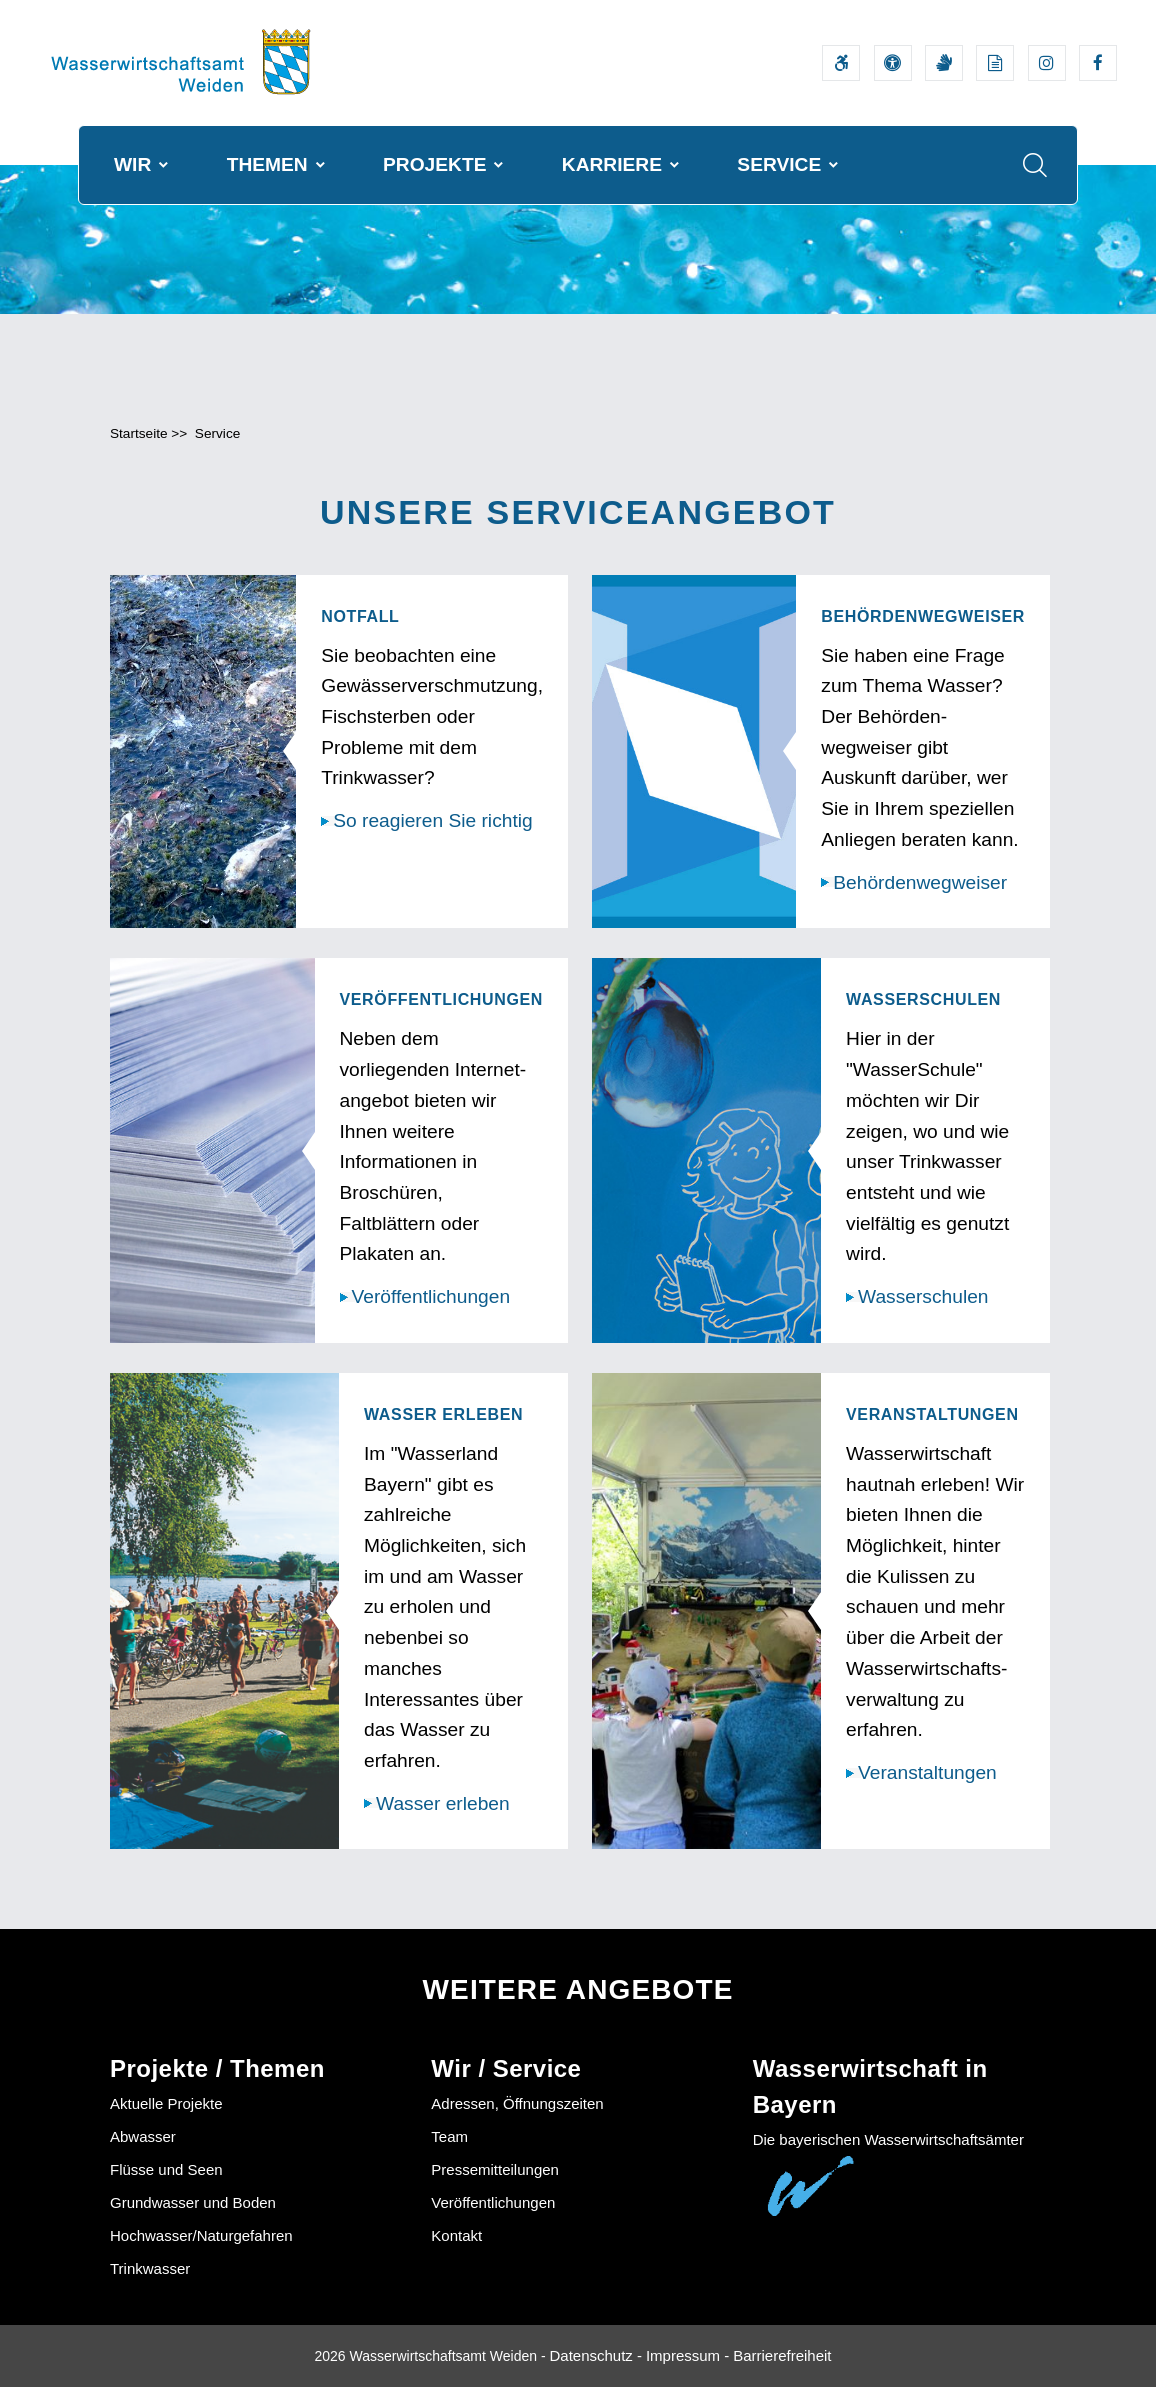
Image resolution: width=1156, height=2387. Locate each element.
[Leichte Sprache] (995, 63)
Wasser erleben (443, 1803)
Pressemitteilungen (495, 2170)
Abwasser (143, 2137)
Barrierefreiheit (782, 2355)
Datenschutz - (595, 2355)
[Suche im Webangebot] (1035, 165)
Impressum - (687, 2355)
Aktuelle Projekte (166, 2104)
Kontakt (456, 2236)
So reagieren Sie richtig (432, 821)
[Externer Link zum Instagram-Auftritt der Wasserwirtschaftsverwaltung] (1047, 63)
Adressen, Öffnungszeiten (517, 2104)
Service (217, 434)
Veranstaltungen (927, 1773)
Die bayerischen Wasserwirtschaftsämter (888, 2140)
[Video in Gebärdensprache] (944, 63)
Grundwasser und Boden (193, 2203)
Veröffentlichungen (431, 1297)
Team (449, 2137)
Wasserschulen (923, 1297)
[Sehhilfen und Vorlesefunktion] (893, 63)
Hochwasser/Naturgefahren (201, 2236)
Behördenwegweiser (920, 882)
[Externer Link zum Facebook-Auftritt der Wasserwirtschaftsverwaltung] (1098, 63)
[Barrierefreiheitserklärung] (841, 63)
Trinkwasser (150, 2269)
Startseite (139, 434)
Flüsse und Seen (166, 2170)
